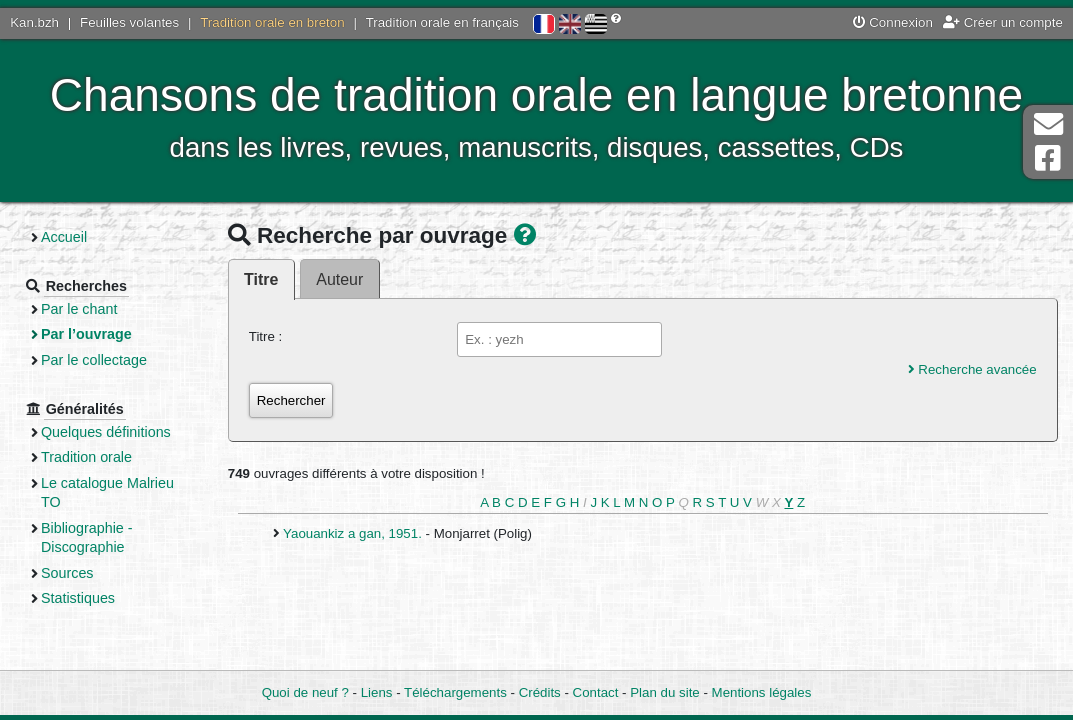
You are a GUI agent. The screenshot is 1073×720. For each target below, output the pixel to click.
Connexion (893, 22)
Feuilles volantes (129, 22)
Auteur (339, 279)
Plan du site (664, 692)
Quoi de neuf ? (305, 692)
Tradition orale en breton (272, 22)
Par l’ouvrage (86, 334)
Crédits (540, 692)
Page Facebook (1048, 158)
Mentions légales (762, 692)
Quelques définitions (106, 432)
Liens (377, 692)
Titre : (266, 336)
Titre (261, 279)
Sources (67, 573)
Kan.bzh (34, 22)
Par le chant (79, 309)
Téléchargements (455, 692)
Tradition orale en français (442, 22)
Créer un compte (1003, 22)
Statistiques (78, 598)
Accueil (64, 237)
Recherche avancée (972, 369)
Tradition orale (86, 457)
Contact (596, 692)
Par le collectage (94, 360)
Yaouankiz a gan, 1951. (354, 533)
